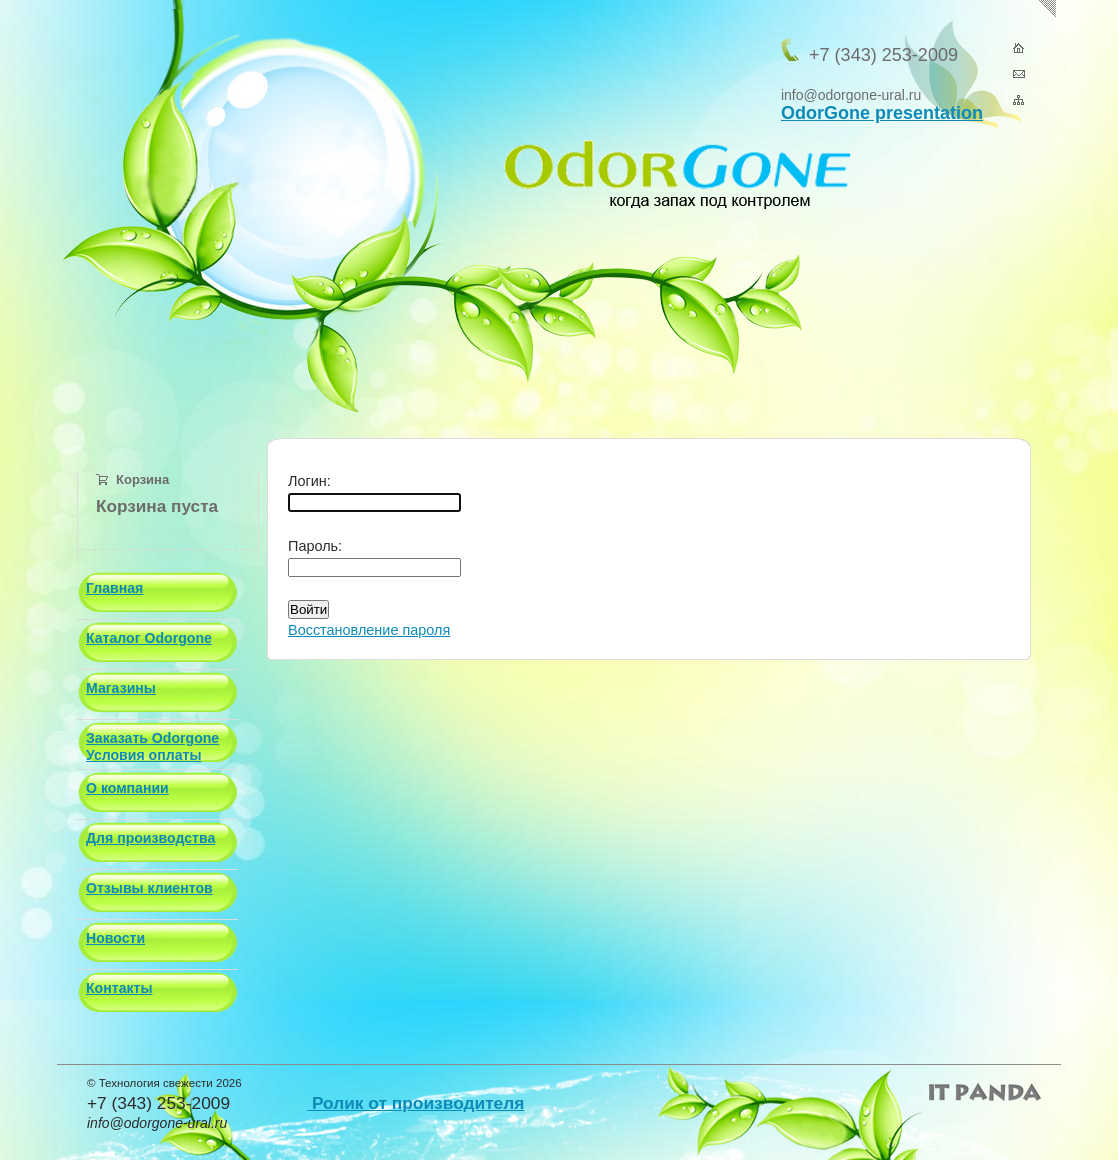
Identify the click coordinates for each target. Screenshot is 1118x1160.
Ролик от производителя (415, 1103)
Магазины (121, 688)
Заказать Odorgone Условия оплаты (152, 746)
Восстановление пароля (369, 630)
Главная (114, 588)
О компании (127, 788)
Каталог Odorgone (149, 638)
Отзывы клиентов (149, 888)
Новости (115, 938)
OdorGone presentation (882, 113)
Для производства (150, 838)
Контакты (119, 988)
